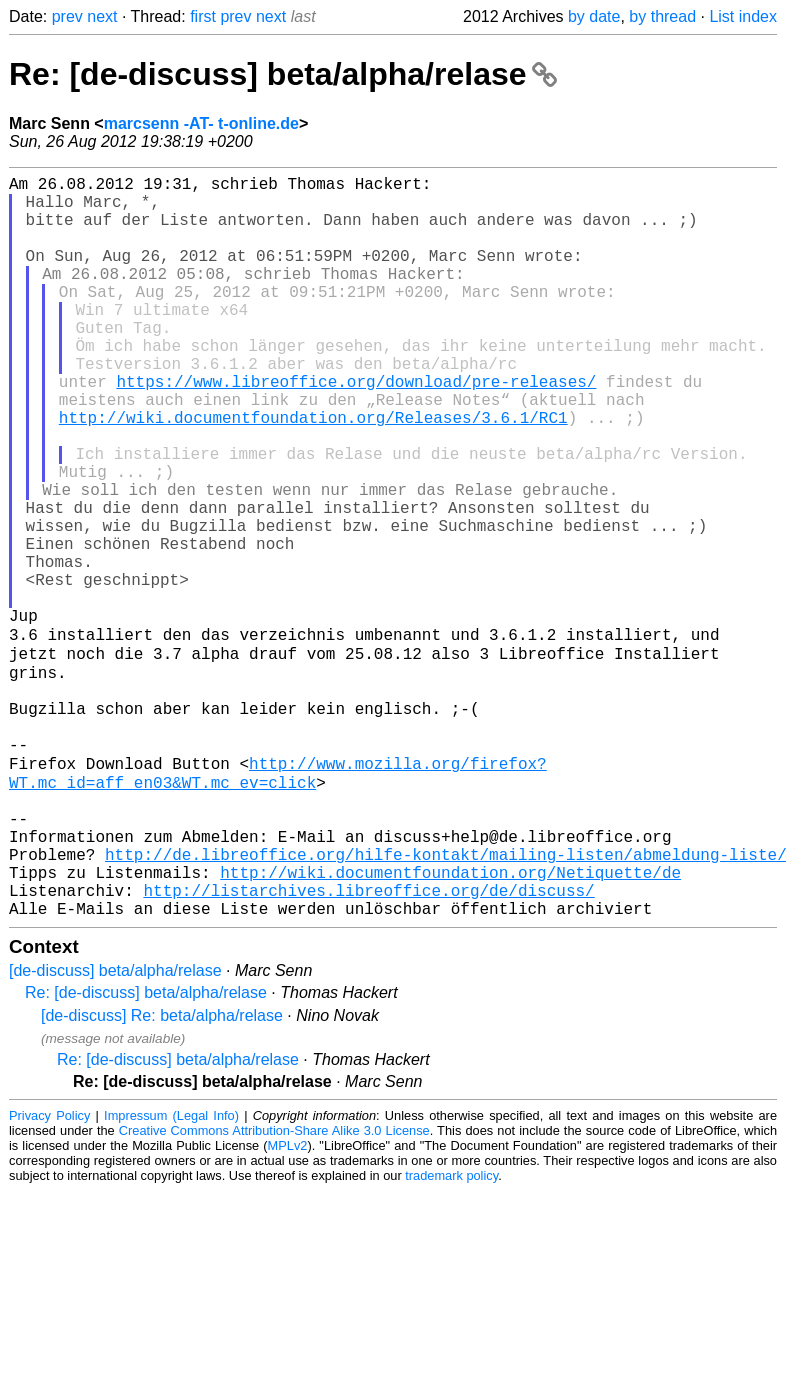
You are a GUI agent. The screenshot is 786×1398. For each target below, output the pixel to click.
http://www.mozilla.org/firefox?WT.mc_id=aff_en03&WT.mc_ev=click (278, 880)
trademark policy (451, 1312)
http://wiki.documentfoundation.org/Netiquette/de (450, 1001)
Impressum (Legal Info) (171, 1252)
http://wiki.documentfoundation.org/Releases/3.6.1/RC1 (313, 473)
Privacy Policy (49, 1252)
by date (594, 16)
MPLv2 (288, 1282)
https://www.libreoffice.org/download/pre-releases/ (356, 429)
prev (67, 16)
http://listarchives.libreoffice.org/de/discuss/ (368, 1023)
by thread (662, 16)
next (102, 16)
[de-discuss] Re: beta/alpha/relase (162, 1152)
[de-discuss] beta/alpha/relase (115, 1107)
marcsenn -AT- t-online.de (201, 123)
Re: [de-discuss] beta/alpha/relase (283, 74)
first (203, 16)
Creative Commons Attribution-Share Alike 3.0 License (274, 1267)
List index (743, 16)
